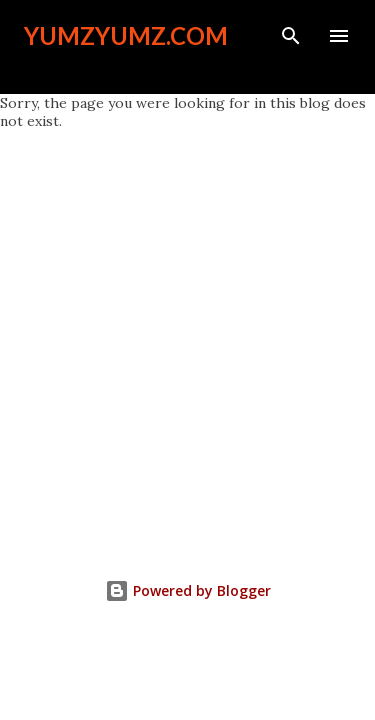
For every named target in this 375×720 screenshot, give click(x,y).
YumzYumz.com (126, 35)
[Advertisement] (187, 327)
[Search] (291, 36)
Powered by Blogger (188, 590)
